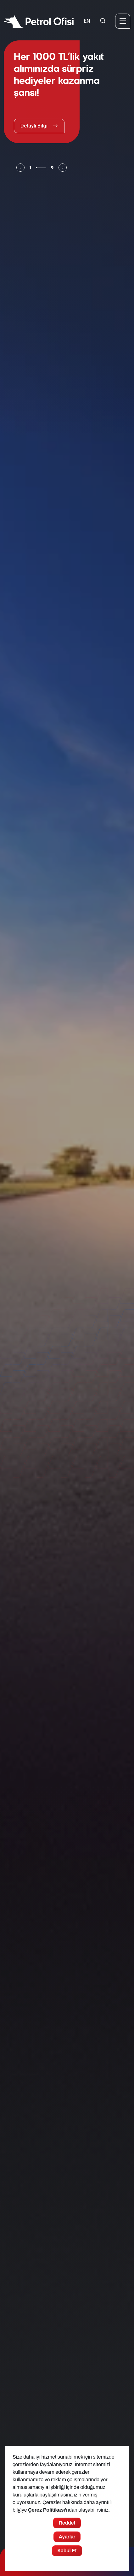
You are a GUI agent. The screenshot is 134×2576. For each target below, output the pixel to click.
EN (87, 21)
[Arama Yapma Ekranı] (102, 21)
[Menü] (122, 21)
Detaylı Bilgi (39, 126)
